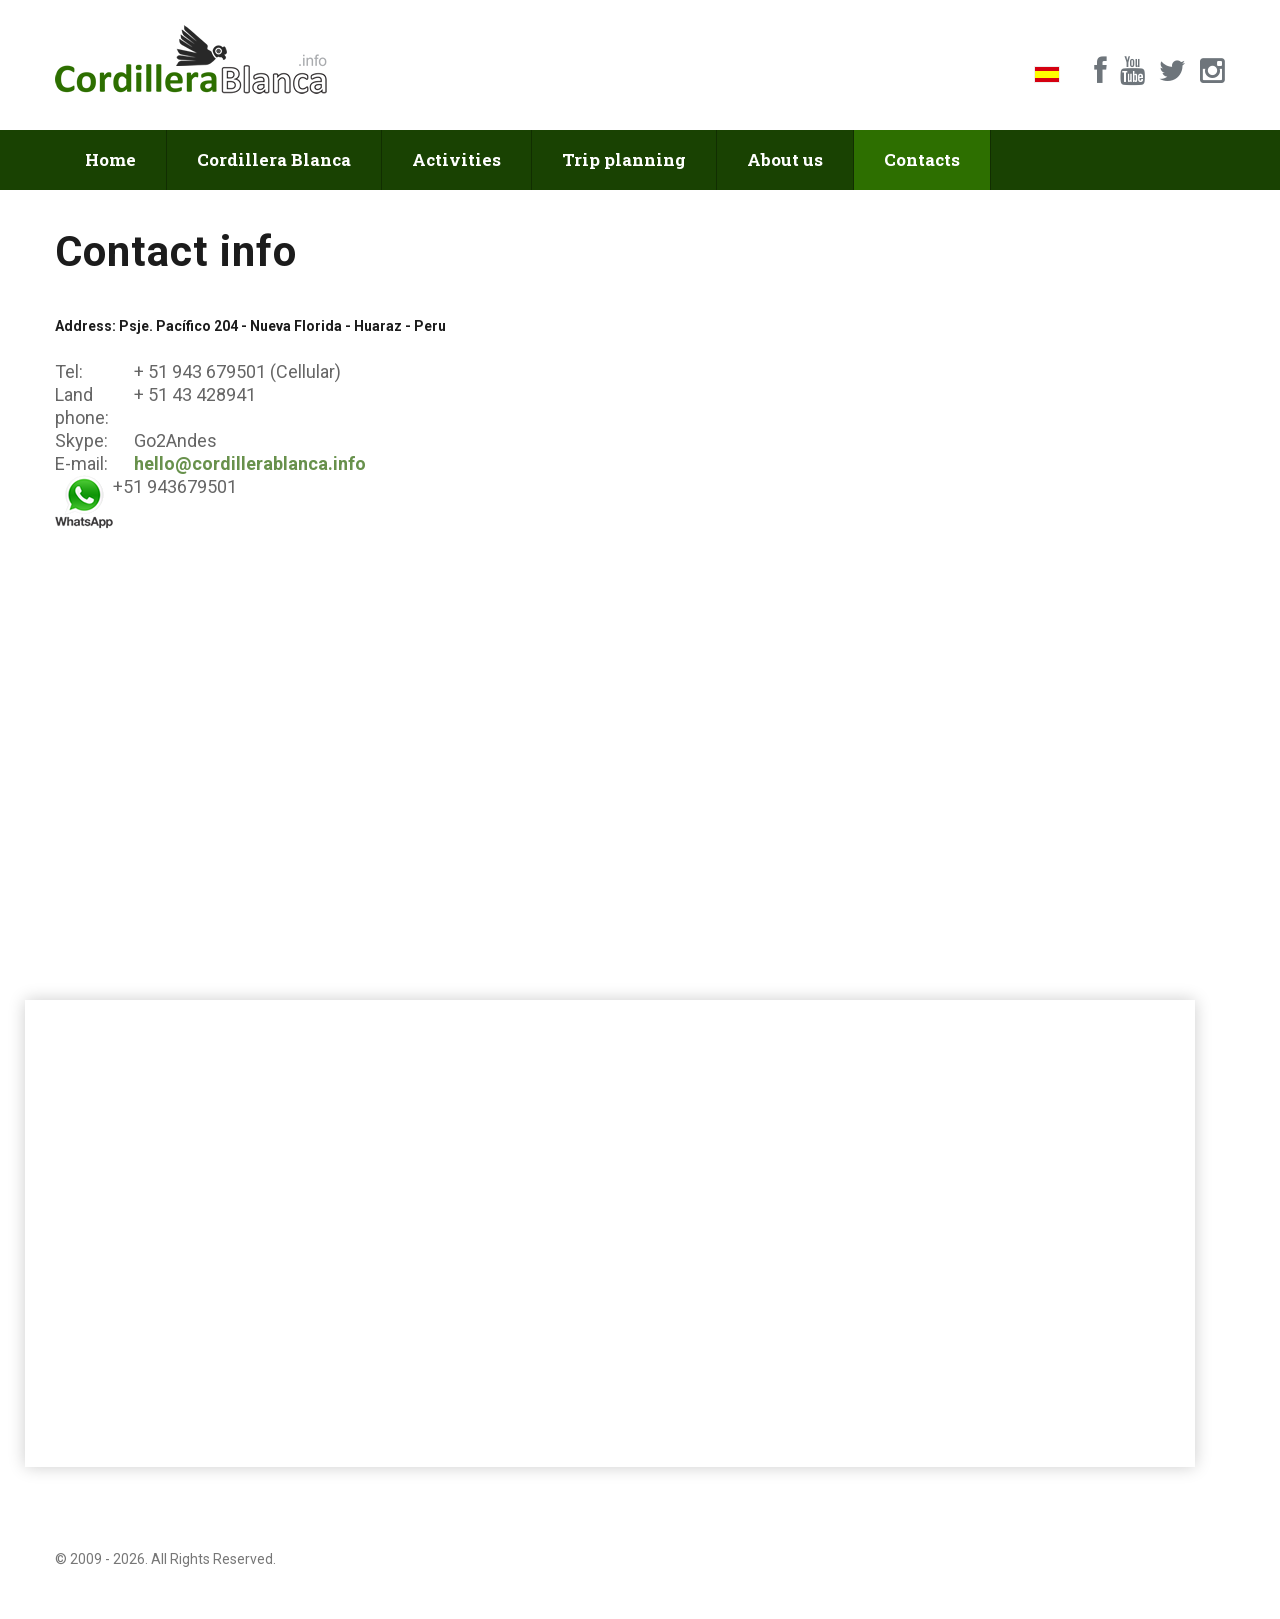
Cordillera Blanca (274, 159)
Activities (456, 159)
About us (785, 159)
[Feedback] (937, 569)
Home (110, 159)
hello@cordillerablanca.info (250, 463)
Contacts (922, 160)
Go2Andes (173, 440)
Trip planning (624, 159)
